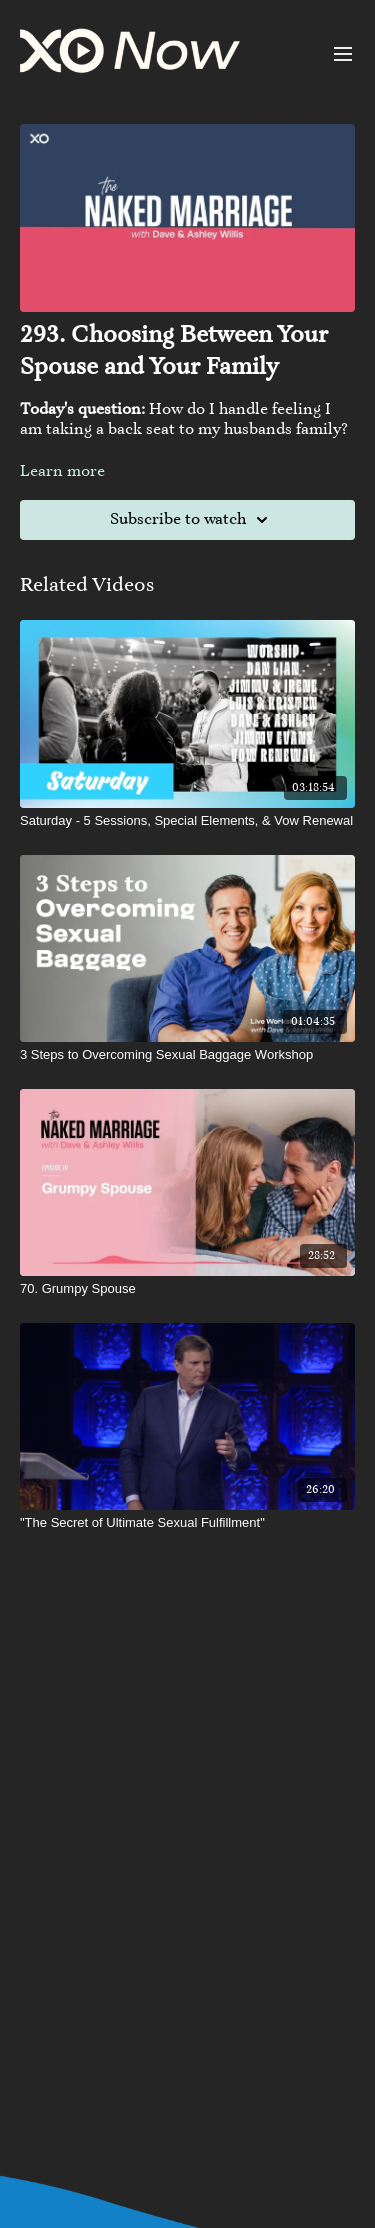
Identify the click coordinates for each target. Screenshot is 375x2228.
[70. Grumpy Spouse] (187, 1289)
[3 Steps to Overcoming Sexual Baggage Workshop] (187, 1055)
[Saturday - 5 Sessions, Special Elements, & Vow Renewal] (187, 821)
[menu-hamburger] (343, 54)
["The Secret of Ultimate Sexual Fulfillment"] (187, 1523)
